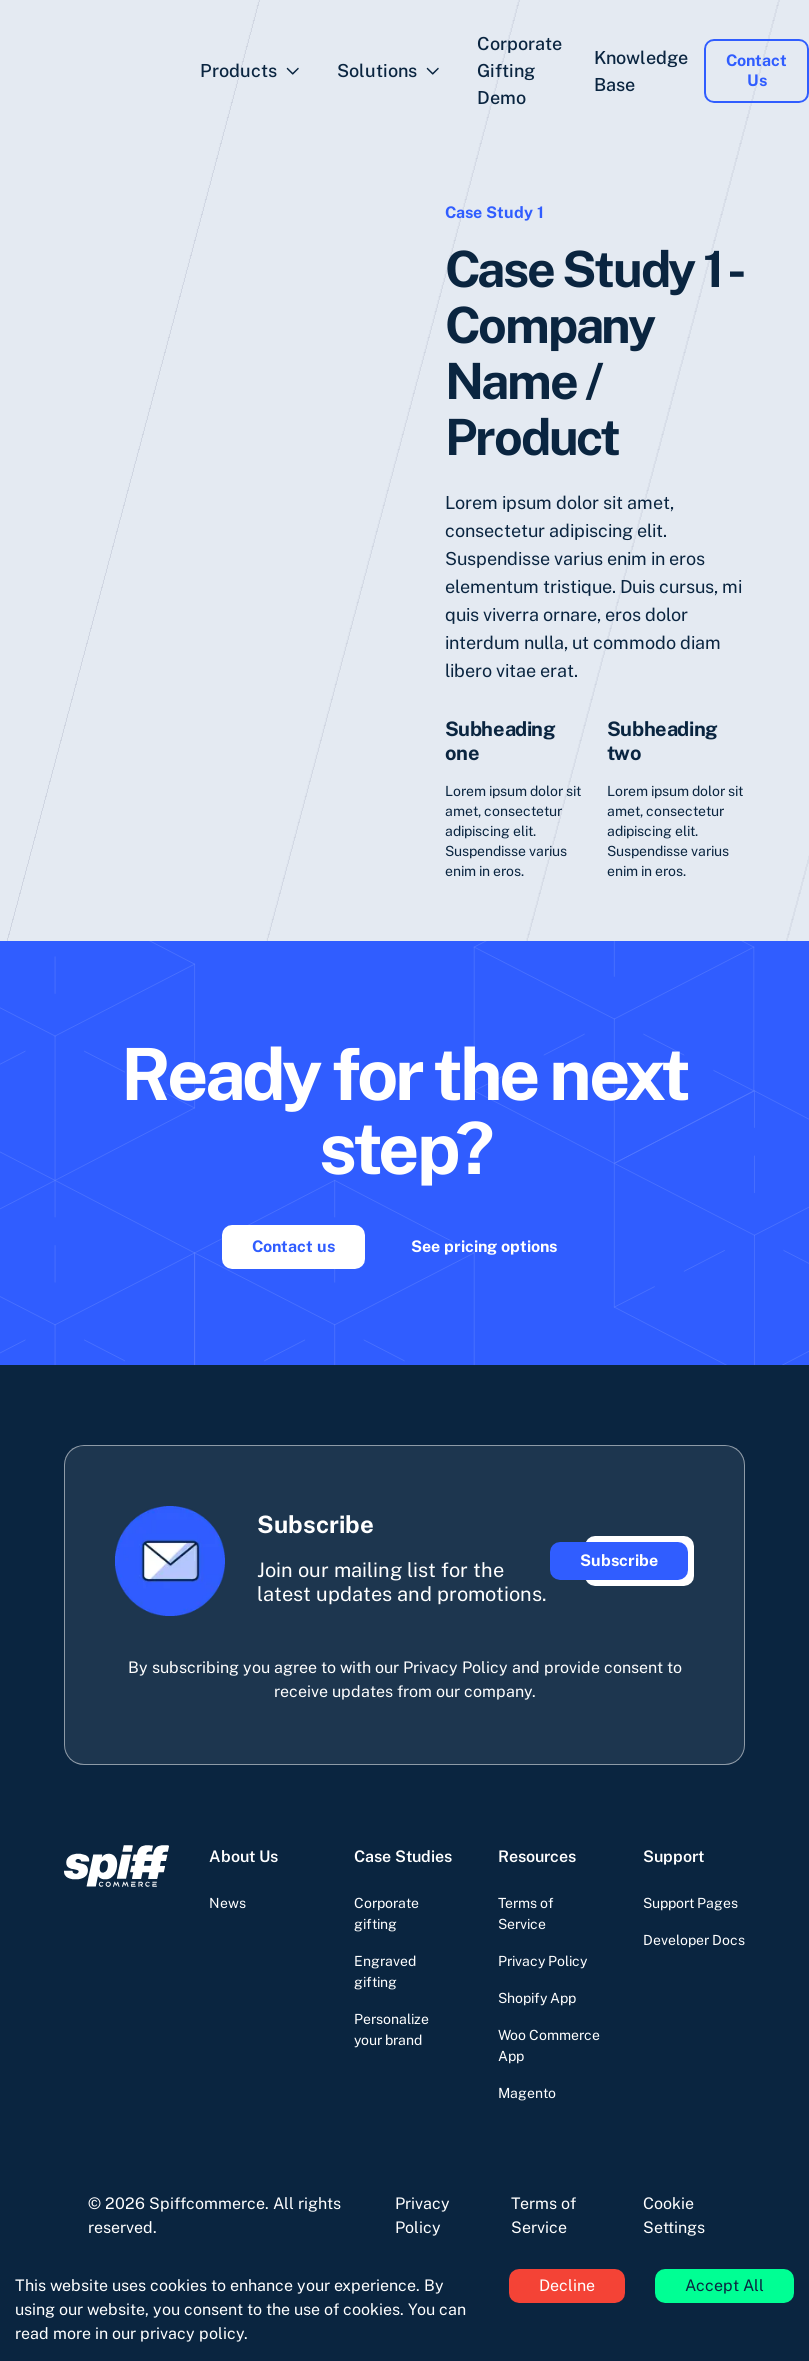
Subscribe (619, 1560)
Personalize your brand (391, 2029)
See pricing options (484, 1246)
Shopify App (537, 1998)
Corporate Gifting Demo (519, 70)
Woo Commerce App (549, 2045)
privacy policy (192, 2333)
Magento (527, 2093)
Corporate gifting (386, 1913)
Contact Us (756, 70)
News (227, 1903)
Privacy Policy (542, 1961)
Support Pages (690, 1903)
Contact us (293, 1246)
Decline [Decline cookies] (567, 2285)
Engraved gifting (385, 1971)
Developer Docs (694, 1940)
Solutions (377, 70)
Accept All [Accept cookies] (724, 2285)
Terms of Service (526, 1913)
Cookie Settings (674, 2215)
